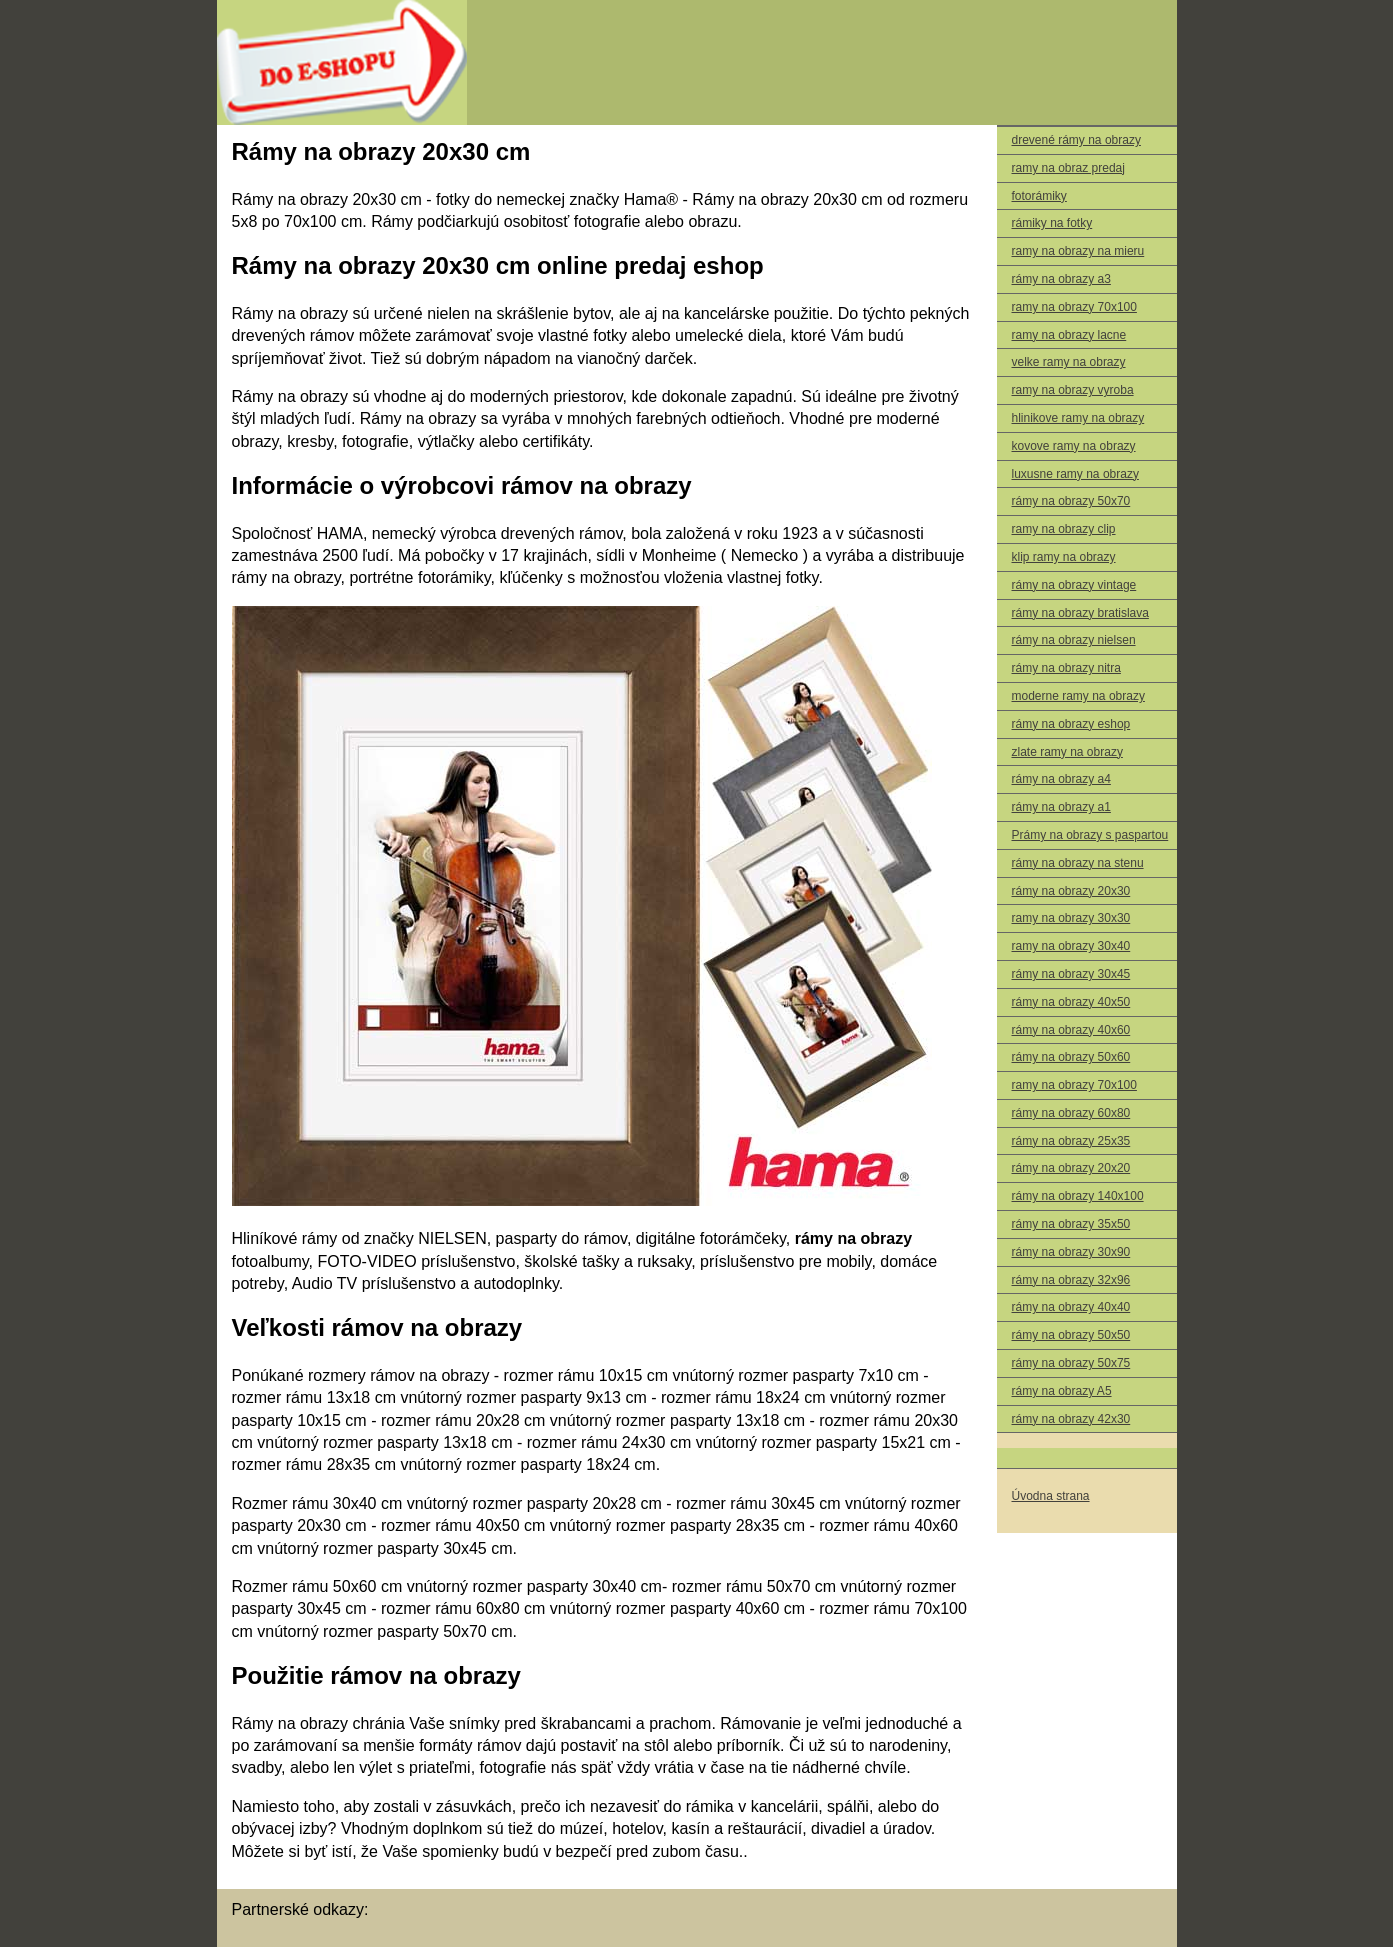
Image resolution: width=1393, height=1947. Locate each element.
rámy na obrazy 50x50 (1071, 1335)
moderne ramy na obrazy (1078, 696)
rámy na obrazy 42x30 (1071, 1419)
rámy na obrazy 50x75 (1071, 1363)
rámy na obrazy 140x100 (1078, 1196)
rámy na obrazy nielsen (1074, 640)
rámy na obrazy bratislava (1080, 613)
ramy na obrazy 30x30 (1071, 918)
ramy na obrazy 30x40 (1071, 946)
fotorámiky (1039, 196)
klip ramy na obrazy (1064, 557)
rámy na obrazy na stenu (1078, 863)
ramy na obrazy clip (1064, 529)
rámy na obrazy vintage (1074, 585)
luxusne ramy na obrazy (1075, 474)
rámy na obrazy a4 (1061, 779)
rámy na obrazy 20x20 (1071, 1168)
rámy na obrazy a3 (1061, 279)
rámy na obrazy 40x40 (1071, 1307)
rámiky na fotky (1052, 223)
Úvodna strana (1051, 1496)
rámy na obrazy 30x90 (1071, 1252)
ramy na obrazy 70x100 (1074, 307)
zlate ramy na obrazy (1067, 752)
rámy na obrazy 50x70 (1071, 501)
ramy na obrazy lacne (1069, 335)
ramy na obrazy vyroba (1073, 390)
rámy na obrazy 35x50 (1071, 1224)
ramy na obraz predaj (1068, 168)
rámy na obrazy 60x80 (1071, 1113)
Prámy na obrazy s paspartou (1090, 835)
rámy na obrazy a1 (1061, 807)
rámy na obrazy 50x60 (1071, 1057)
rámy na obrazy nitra (1066, 668)
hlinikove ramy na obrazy (1078, 418)
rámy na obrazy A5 (1062, 1391)
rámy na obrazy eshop (1071, 724)
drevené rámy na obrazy (1076, 140)
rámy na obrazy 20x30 (1071, 891)
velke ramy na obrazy (1069, 362)
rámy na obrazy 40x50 (1071, 1002)
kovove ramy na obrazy (1074, 446)
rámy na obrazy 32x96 (1071, 1280)
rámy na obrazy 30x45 (1071, 974)
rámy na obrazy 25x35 (1071, 1141)
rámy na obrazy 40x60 (1071, 1030)
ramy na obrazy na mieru (1078, 251)
